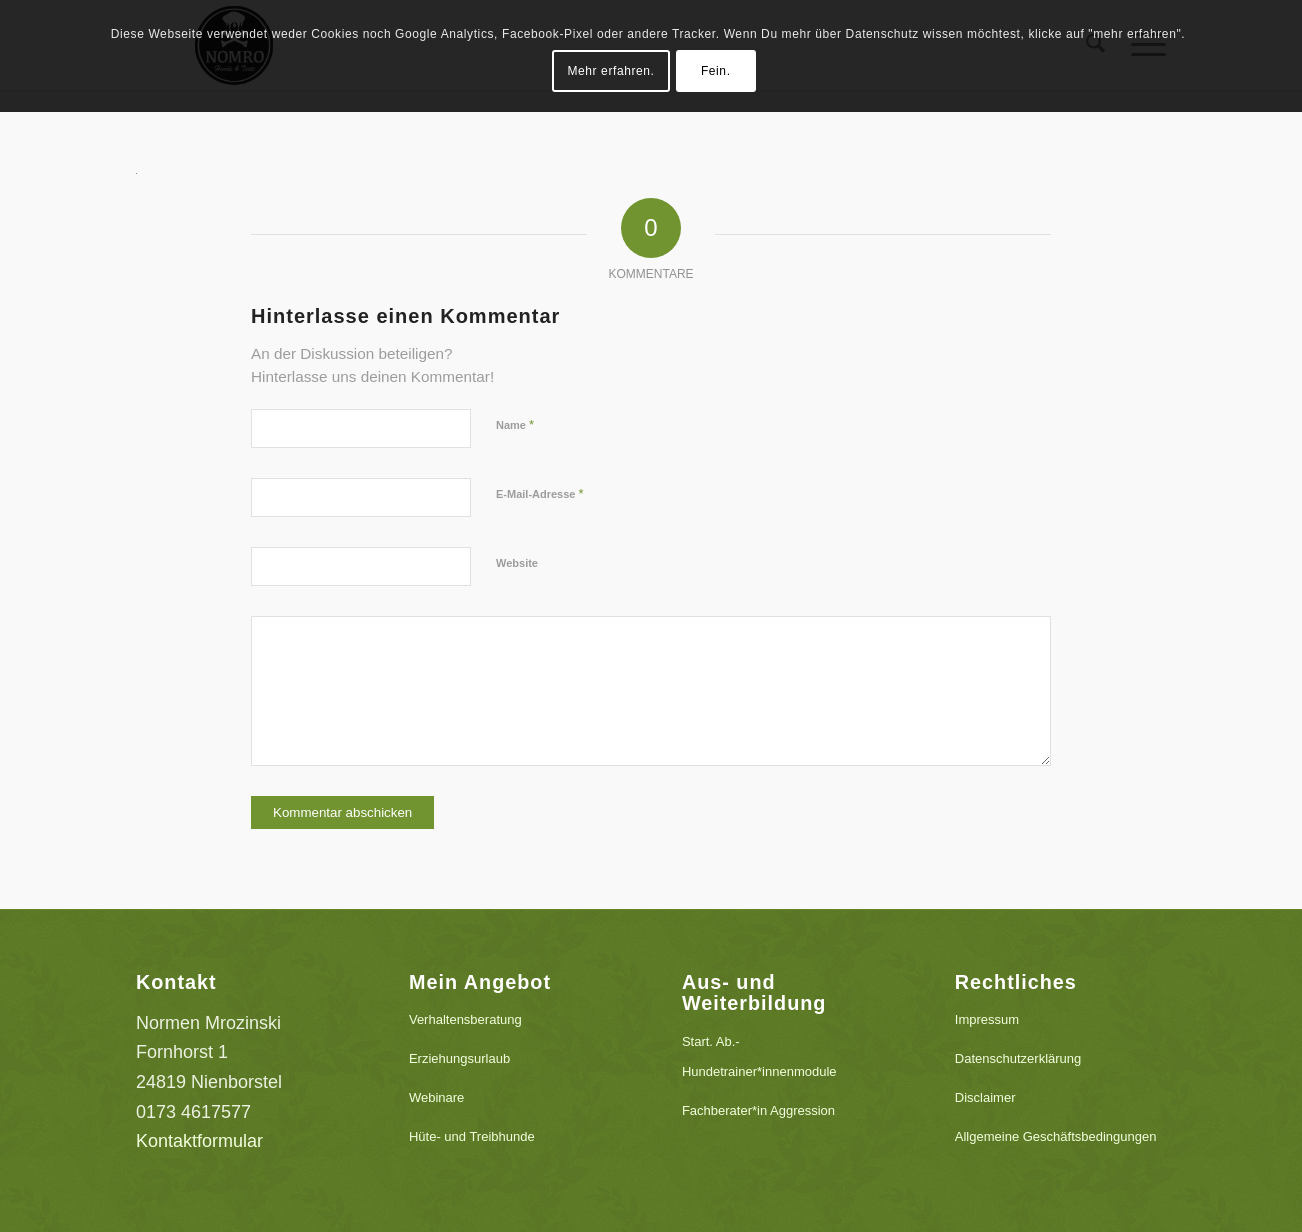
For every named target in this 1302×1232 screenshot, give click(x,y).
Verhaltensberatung (465, 1019)
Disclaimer (985, 1097)
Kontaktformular (199, 1141)
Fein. (716, 71)
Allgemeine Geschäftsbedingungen (1056, 1136)
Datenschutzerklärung (1018, 1058)
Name (515, 424)
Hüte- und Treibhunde (472, 1136)
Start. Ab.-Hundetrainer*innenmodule (759, 1056)
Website (517, 563)
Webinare (436, 1097)
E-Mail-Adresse (540, 493)
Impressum (987, 1019)
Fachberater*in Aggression (758, 1110)
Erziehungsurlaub (459, 1058)
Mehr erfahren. (610, 71)
